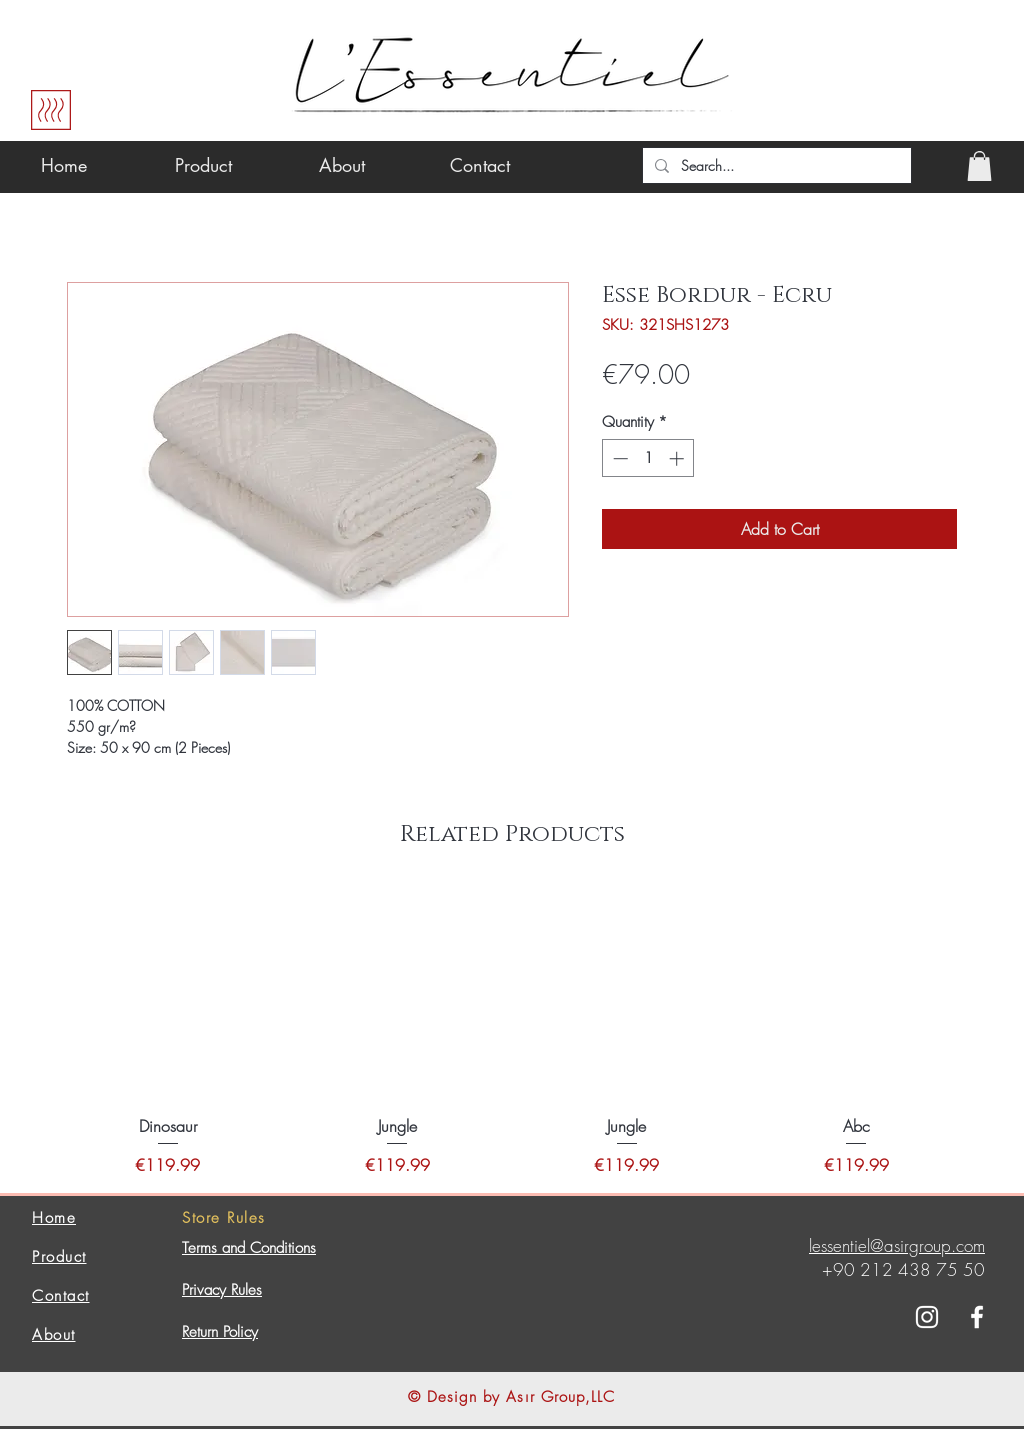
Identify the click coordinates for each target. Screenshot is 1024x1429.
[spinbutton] (648, 458)
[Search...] (775, 166)
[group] (512, 1032)
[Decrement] (618, 458)
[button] (979, 166)
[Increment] (678, 458)
